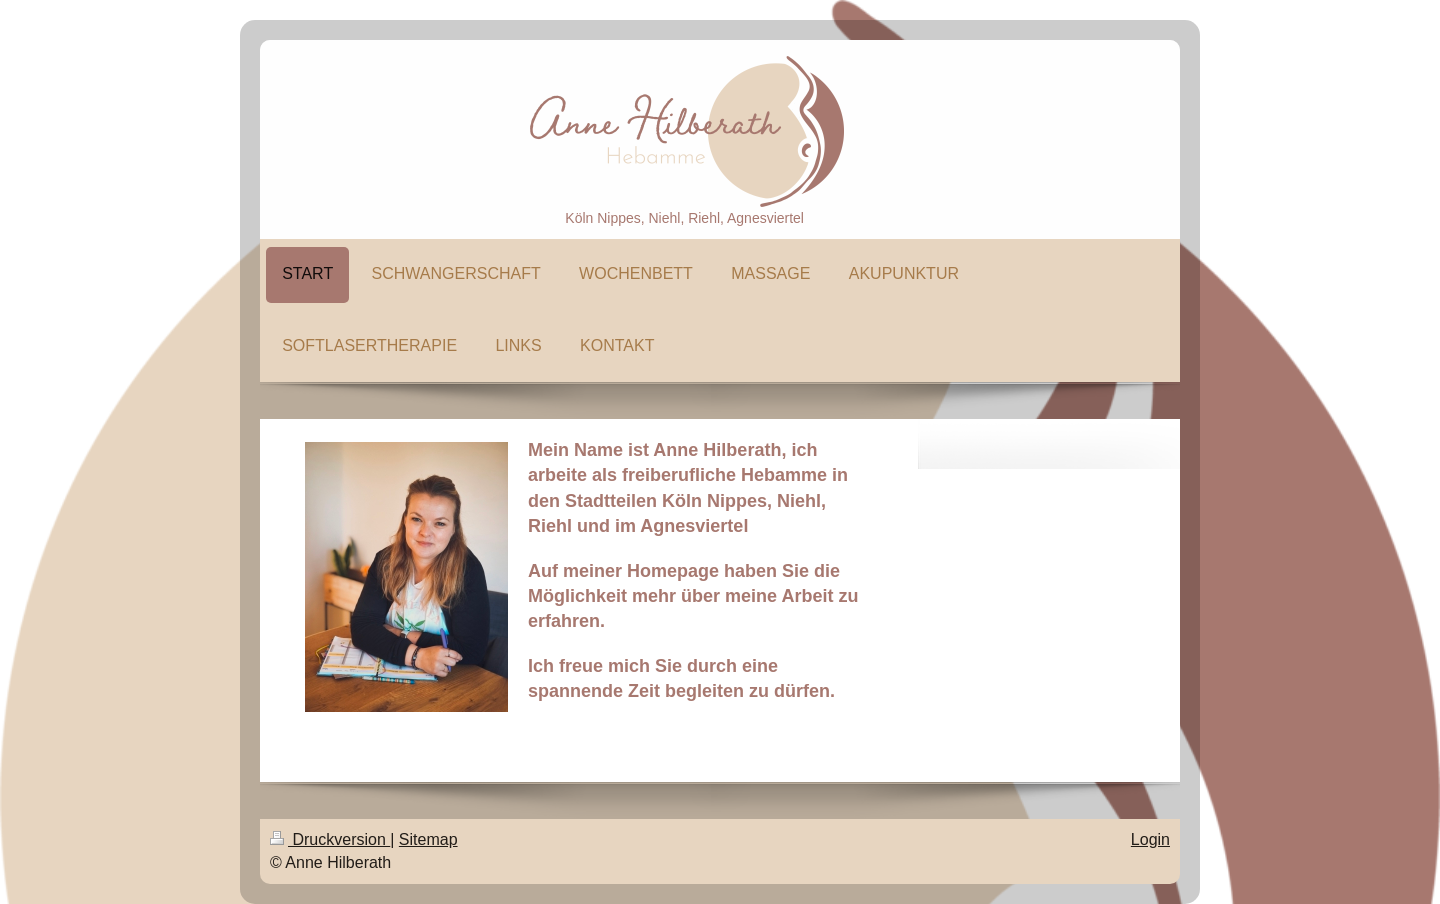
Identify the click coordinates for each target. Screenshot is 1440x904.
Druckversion (330, 839)
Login (1150, 839)
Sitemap (428, 839)
